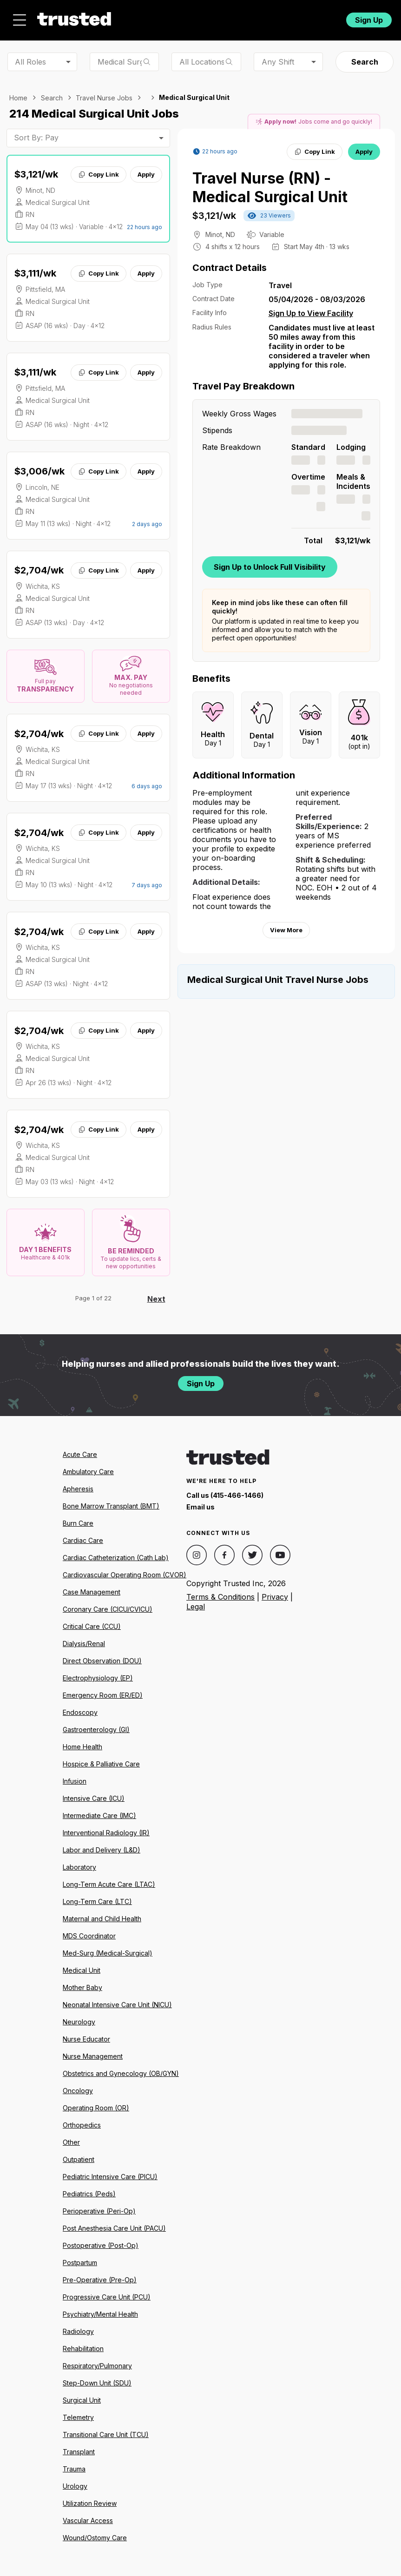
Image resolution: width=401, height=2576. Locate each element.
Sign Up (369, 20)
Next (156, 1299)
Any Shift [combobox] (278, 61)
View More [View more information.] (286, 930)
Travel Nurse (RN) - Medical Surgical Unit (270, 187)
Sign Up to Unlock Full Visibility (270, 567)
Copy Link (98, 174)
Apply (146, 174)
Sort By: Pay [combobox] (36, 137)
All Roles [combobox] (30, 61)
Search (364, 61)
